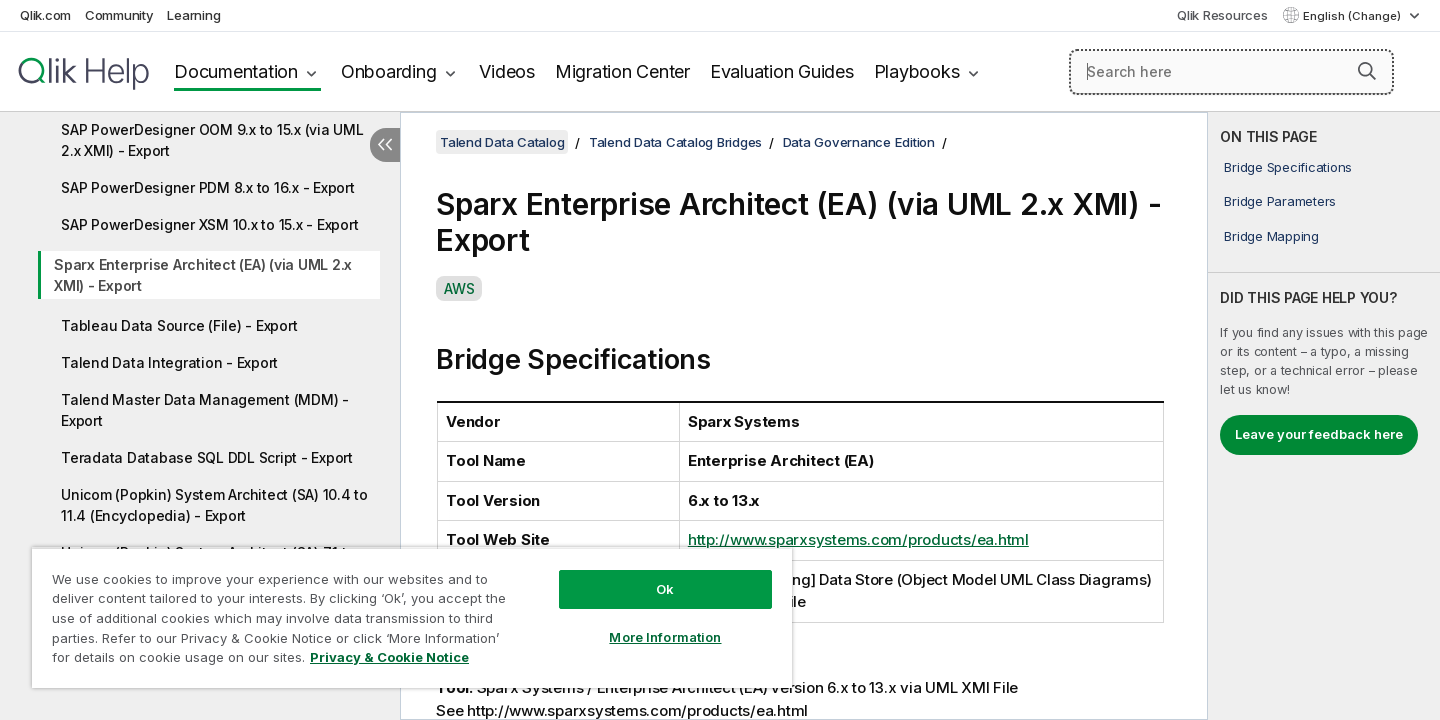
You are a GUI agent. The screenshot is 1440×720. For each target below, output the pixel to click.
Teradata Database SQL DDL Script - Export (207, 457)
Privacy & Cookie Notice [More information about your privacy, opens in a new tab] (389, 657)
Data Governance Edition (859, 142)
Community (119, 15)
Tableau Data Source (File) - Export (179, 325)
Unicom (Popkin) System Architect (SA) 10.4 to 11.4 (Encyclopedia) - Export (214, 505)
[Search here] (1231, 72)
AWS (459, 288)
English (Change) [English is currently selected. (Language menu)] (1353, 16)
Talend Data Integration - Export (169, 362)
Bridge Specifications (1288, 167)
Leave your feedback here (1319, 434)
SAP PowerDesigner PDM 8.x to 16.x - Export (208, 187)
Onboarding (389, 71)
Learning (193, 15)
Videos (507, 71)
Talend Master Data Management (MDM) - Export (205, 410)
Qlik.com (45, 15)
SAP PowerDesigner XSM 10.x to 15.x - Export (209, 224)
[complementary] (1324, 416)
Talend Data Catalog (502, 142)
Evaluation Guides (782, 71)
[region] (412, 617)
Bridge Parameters (1280, 201)
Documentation (236, 71)
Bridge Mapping (1271, 236)
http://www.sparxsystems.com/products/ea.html (858, 539)
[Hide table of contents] (385, 145)
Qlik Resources (1222, 15)
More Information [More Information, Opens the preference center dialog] (665, 637)
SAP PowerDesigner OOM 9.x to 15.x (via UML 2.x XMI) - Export (212, 140)
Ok (665, 589)
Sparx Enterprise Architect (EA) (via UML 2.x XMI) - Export (203, 275)
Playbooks (917, 71)
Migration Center (622, 71)
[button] (1367, 71)
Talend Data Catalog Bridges (675, 142)
